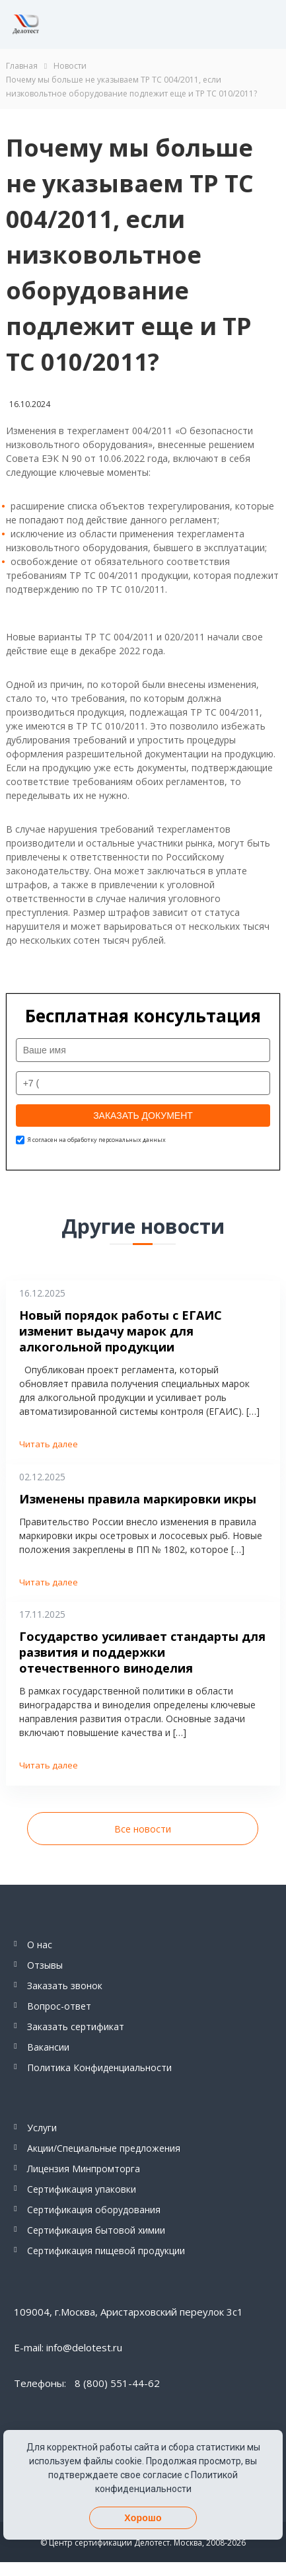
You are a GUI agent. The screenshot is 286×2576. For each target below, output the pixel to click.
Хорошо (142, 2518)
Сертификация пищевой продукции (106, 2250)
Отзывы (45, 1965)
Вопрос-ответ (59, 2006)
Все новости (142, 1829)
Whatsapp (221, 24)
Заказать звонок (64, 1985)
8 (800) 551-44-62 (160, 24)
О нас (39, 1944)
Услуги (42, 2127)
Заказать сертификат (75, 2026)
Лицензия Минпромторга (83, 2168)
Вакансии (48, 2047)
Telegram (191, 24)
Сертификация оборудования (94, 2209)
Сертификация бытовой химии (96, 2230)
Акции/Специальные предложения (103, 2148)
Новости (70, 65)
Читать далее (48, 1444)
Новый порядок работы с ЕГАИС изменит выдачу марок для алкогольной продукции (120, 1331)
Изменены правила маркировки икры (137, 1499)
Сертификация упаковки (81, 2189)
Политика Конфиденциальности (99, 2067)
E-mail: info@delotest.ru (68, 2347)
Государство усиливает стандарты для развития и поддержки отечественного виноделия (142, 1652)
